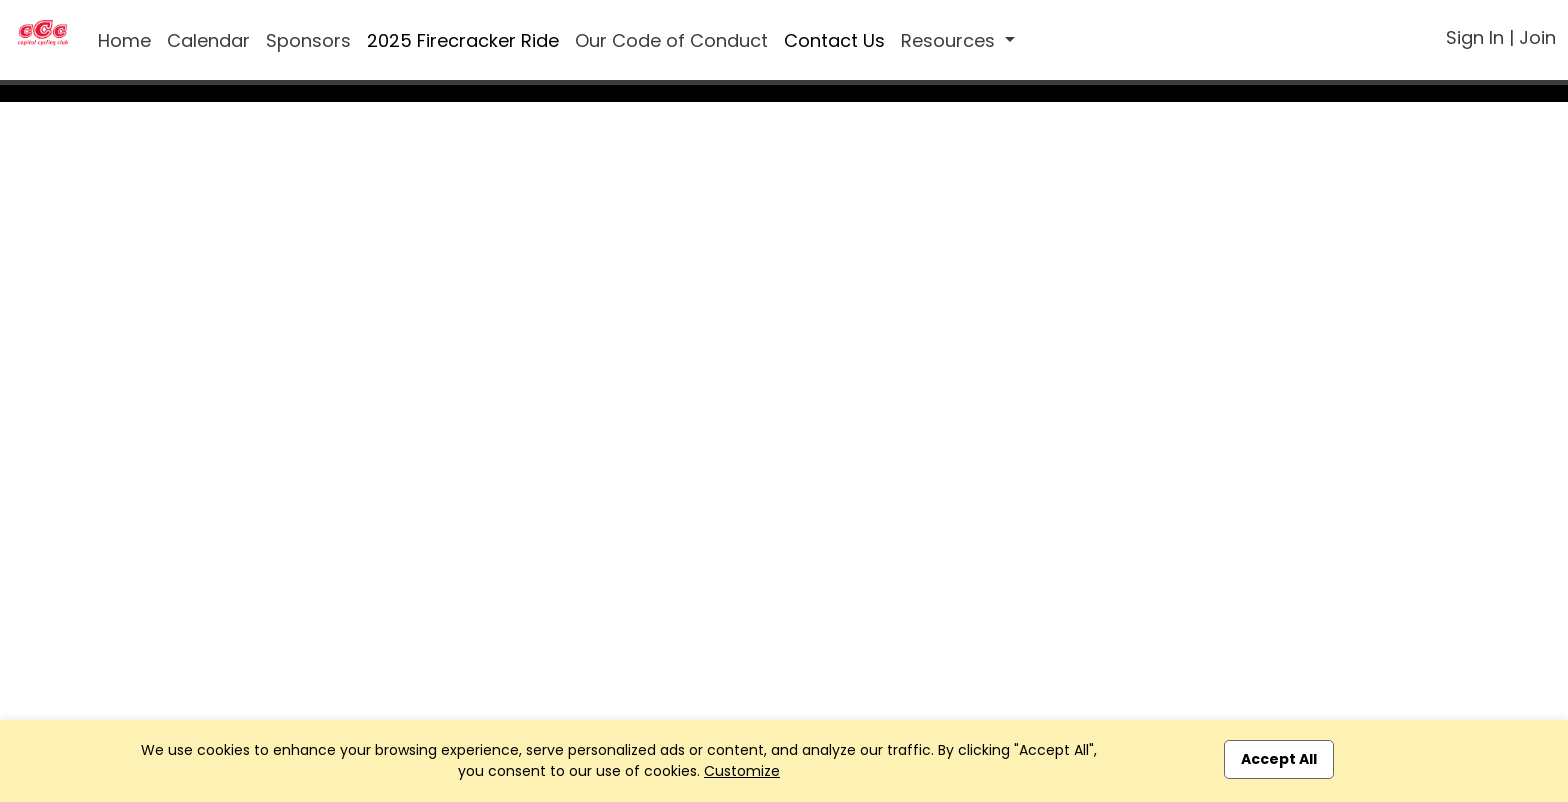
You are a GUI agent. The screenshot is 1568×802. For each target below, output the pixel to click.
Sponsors (308, 40)
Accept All (1279, 759)
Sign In (1475, 37)
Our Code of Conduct (671, 40)
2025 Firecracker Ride (463, 40)
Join (1537, 37)
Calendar (208, 40)
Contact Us (834, 40)
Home (124, 40)
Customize (742, 771)
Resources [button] (950, 40)
